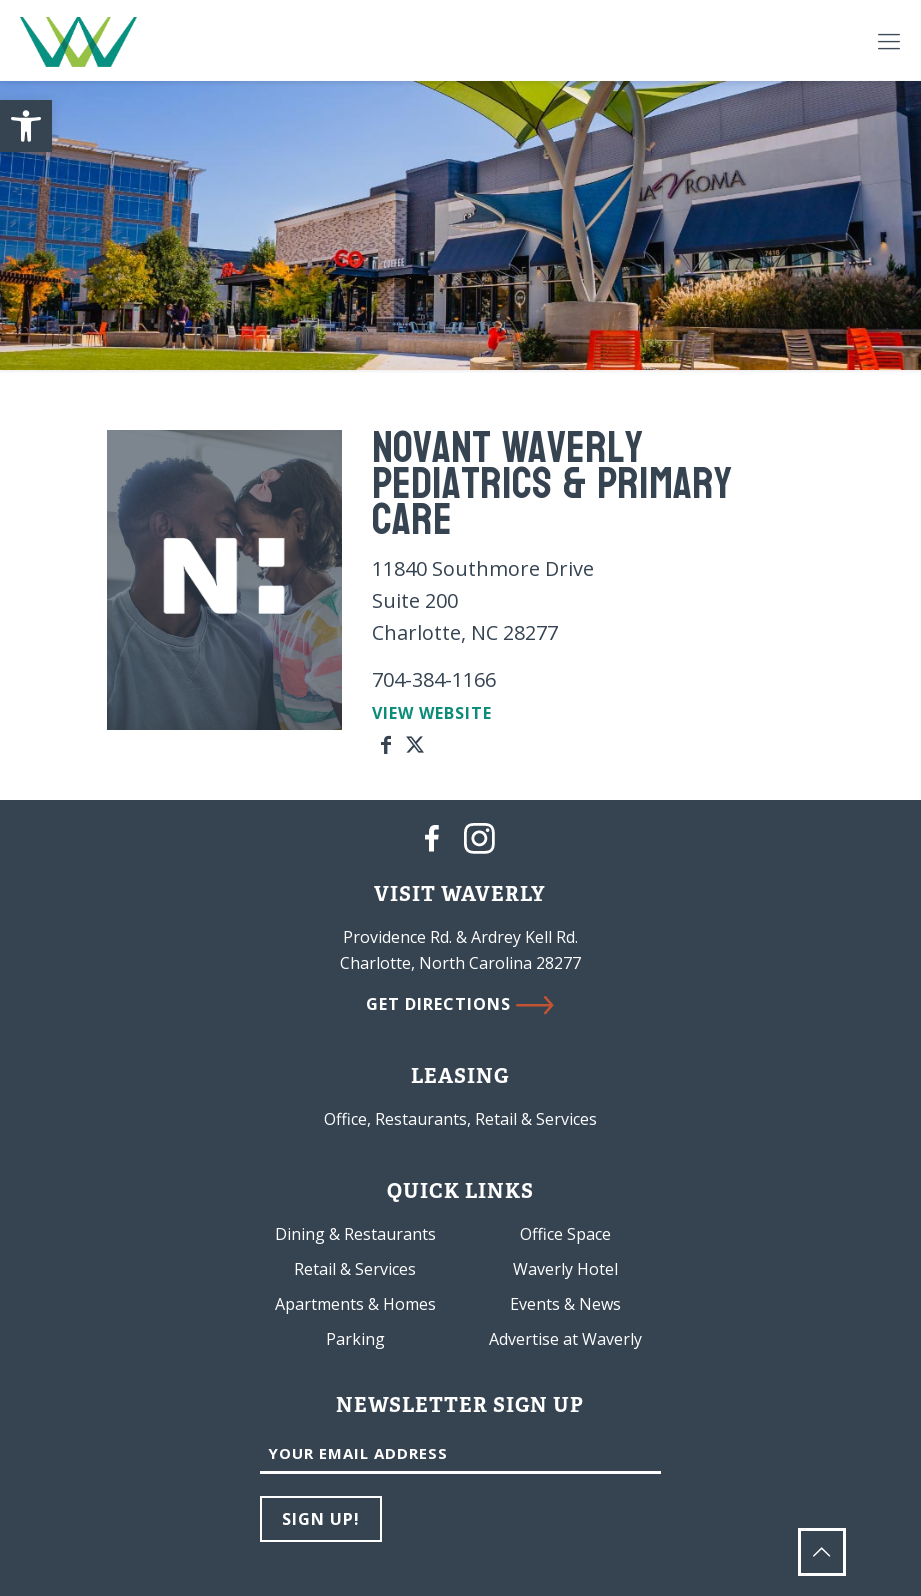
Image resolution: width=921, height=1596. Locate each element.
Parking (355, 1339)
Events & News (565, 1304)
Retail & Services (355, 1269)
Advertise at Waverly (565, 1339)
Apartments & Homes (355, 1304)
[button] (26, 126)
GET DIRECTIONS (460, 1004)
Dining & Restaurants (355, 1234)
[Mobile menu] (889, 40)
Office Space (565, 1234)
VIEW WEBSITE (432, 713)
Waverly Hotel (565, 1269)
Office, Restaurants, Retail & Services (460, 1119)
